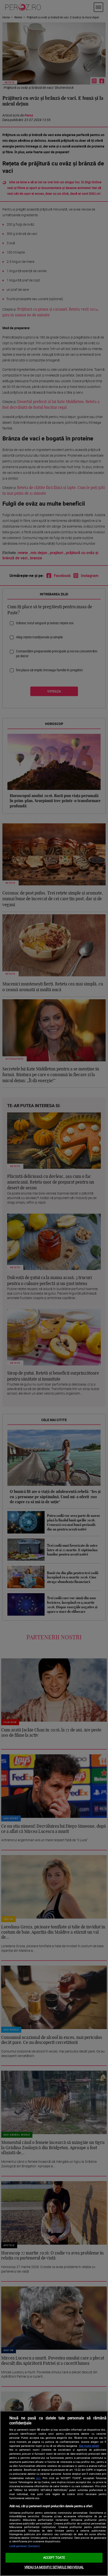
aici (38, 2478)
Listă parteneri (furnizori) (24, 2546)
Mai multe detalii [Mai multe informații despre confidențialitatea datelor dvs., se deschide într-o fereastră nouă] (89, 2446)
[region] (54, 2493)
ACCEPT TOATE (54, 2557)
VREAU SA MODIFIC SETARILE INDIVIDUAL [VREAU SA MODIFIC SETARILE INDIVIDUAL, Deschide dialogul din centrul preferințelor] (54, 2567)
